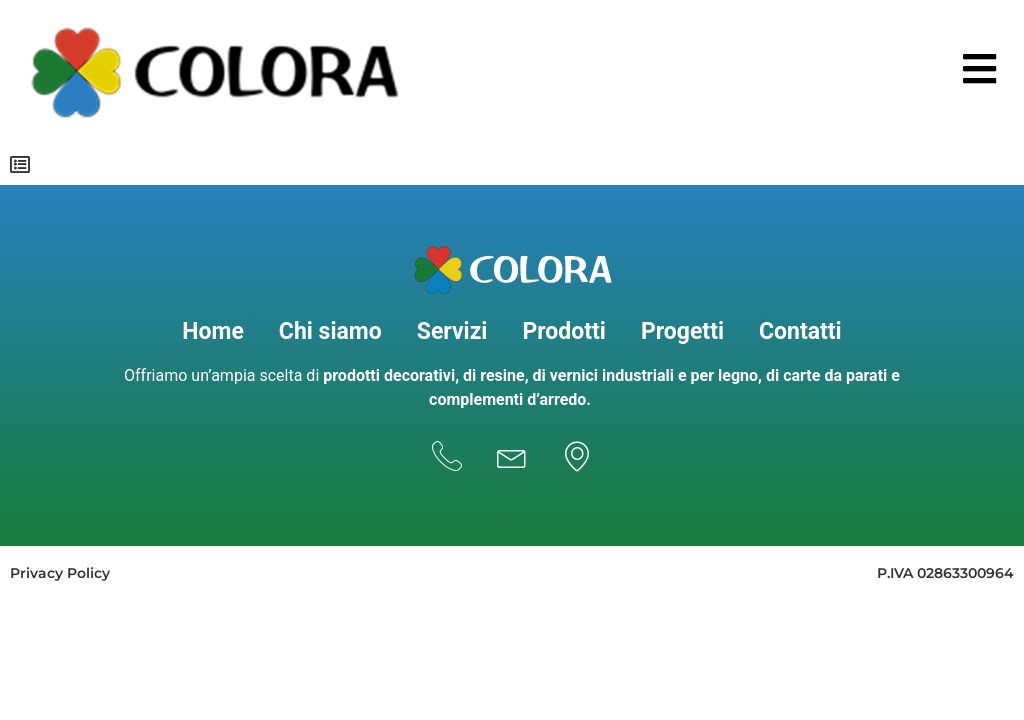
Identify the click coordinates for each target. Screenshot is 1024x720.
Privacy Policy (60, 573)
